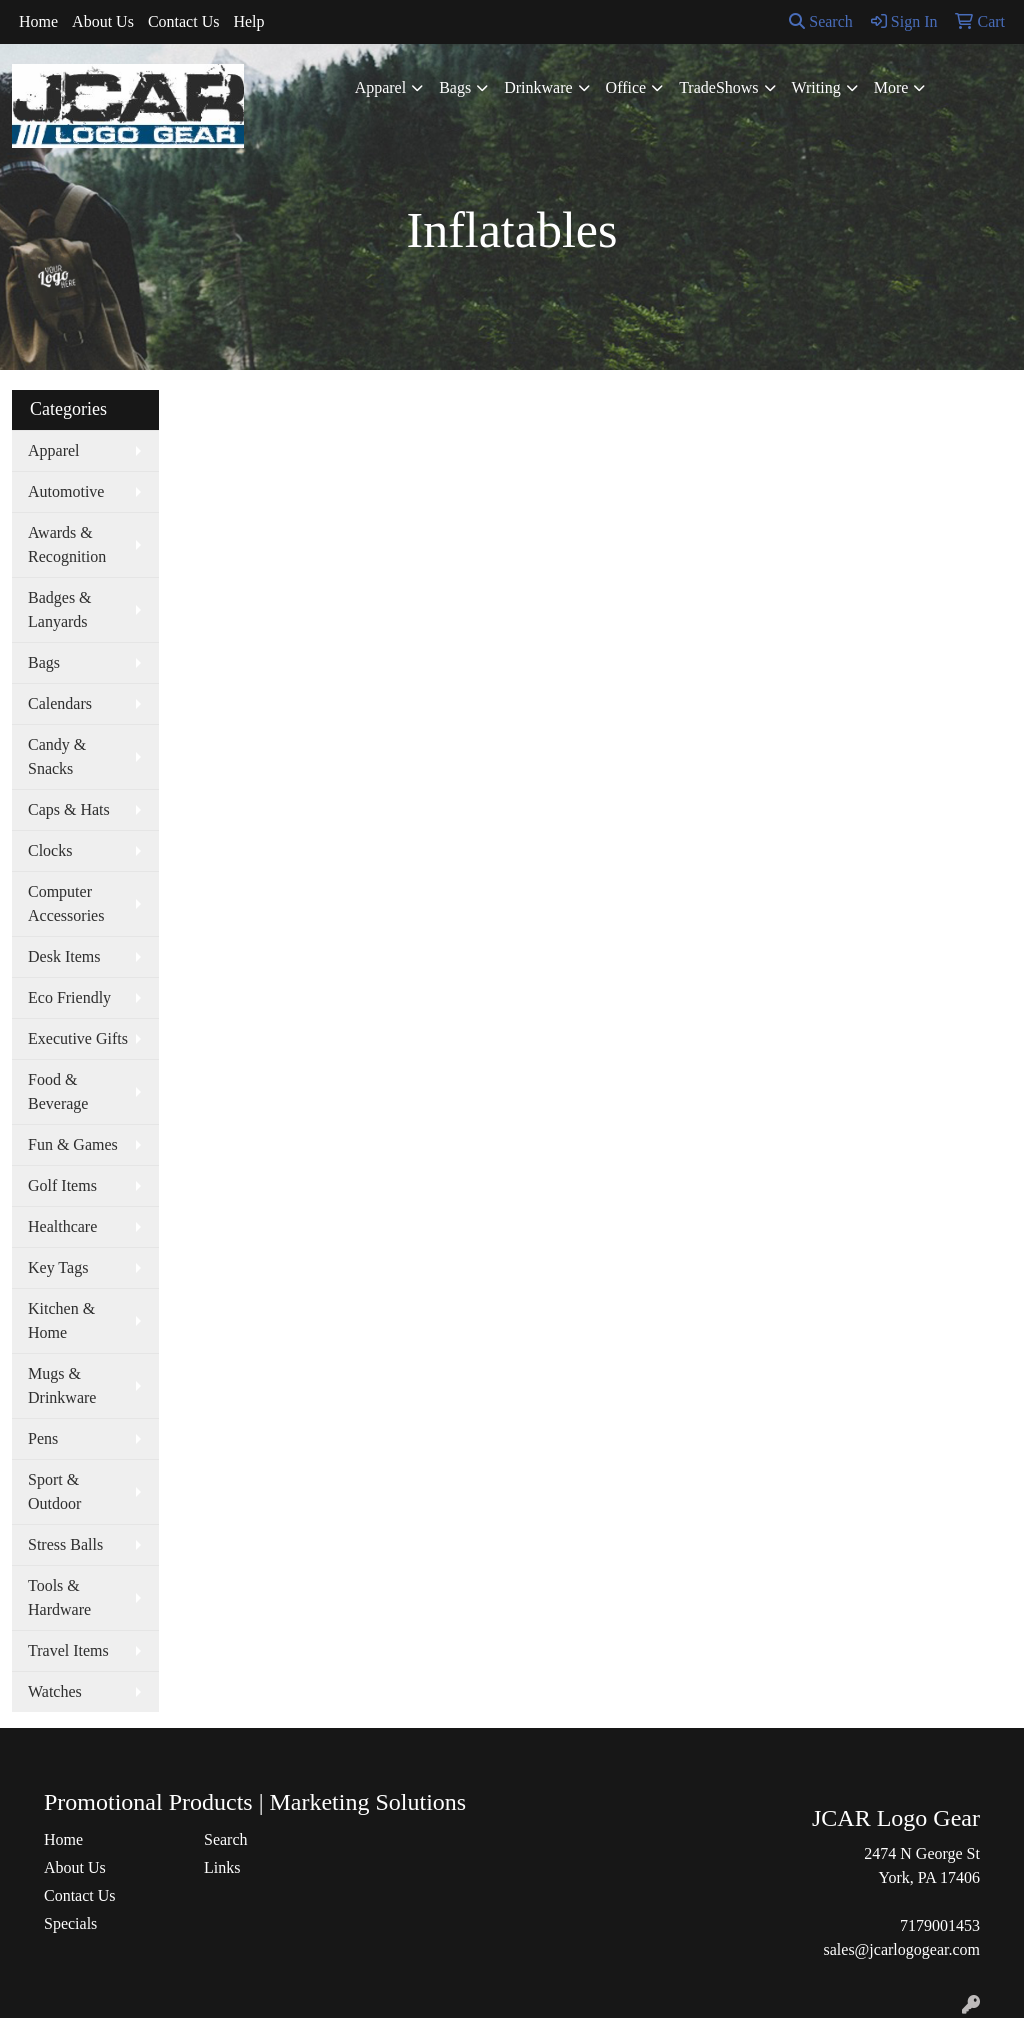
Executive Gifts (78, 1038)
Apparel (381, 87)
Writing (816, 87)
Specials (70, 1923)
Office (626, 87)
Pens (43, 1438)
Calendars (60, 703)
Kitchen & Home (61, 1320)
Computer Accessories (66, 903)
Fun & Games (73, 1144)
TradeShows (718, 87)
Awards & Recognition (67, 544)
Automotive (66, 491)
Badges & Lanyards (60, 609)
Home (38, 21)
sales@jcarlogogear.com (902, 1949)
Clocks (50, 850)
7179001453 (940, 1925)
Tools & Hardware (59, 1597)
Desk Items (64, 956)
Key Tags (58, 1267)
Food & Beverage (58, 1091)
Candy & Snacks (57, 756)
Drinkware (538, 87)
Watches (55, 1691)
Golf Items (62, 1185)
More (891, 87)
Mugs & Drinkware (62, 1385)
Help (248, 21)
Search (821, 21)
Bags (455, 87)
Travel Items (68, 1650)
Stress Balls (65, 1544)
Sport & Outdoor (54, 1491)
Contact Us (184, 21)
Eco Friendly (69, 997)
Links (222, 1867)
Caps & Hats (69, 809)
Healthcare (62, 1226)
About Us (103, 21)
